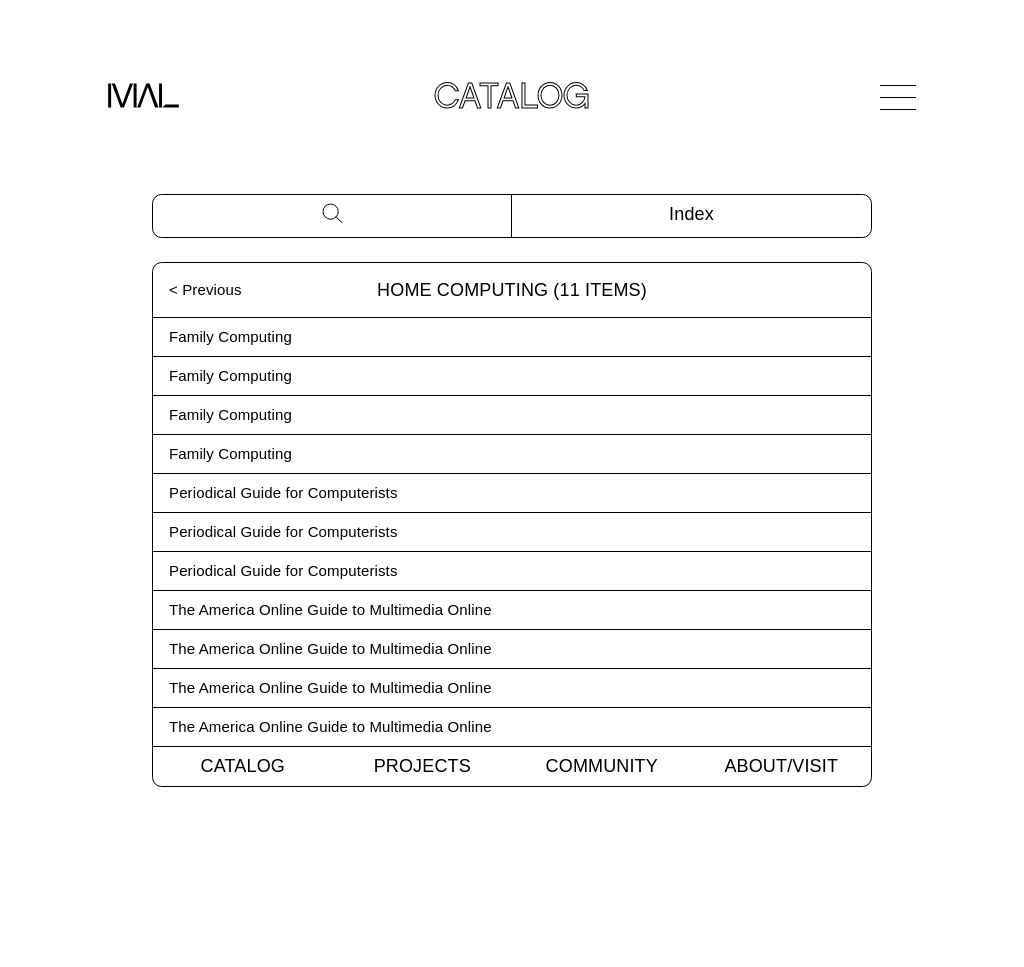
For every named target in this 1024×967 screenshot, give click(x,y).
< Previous (205, 289)
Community (602, 766)
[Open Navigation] (898, 97)
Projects (422, 766)
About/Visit (781, 766)
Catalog (243, 766)
